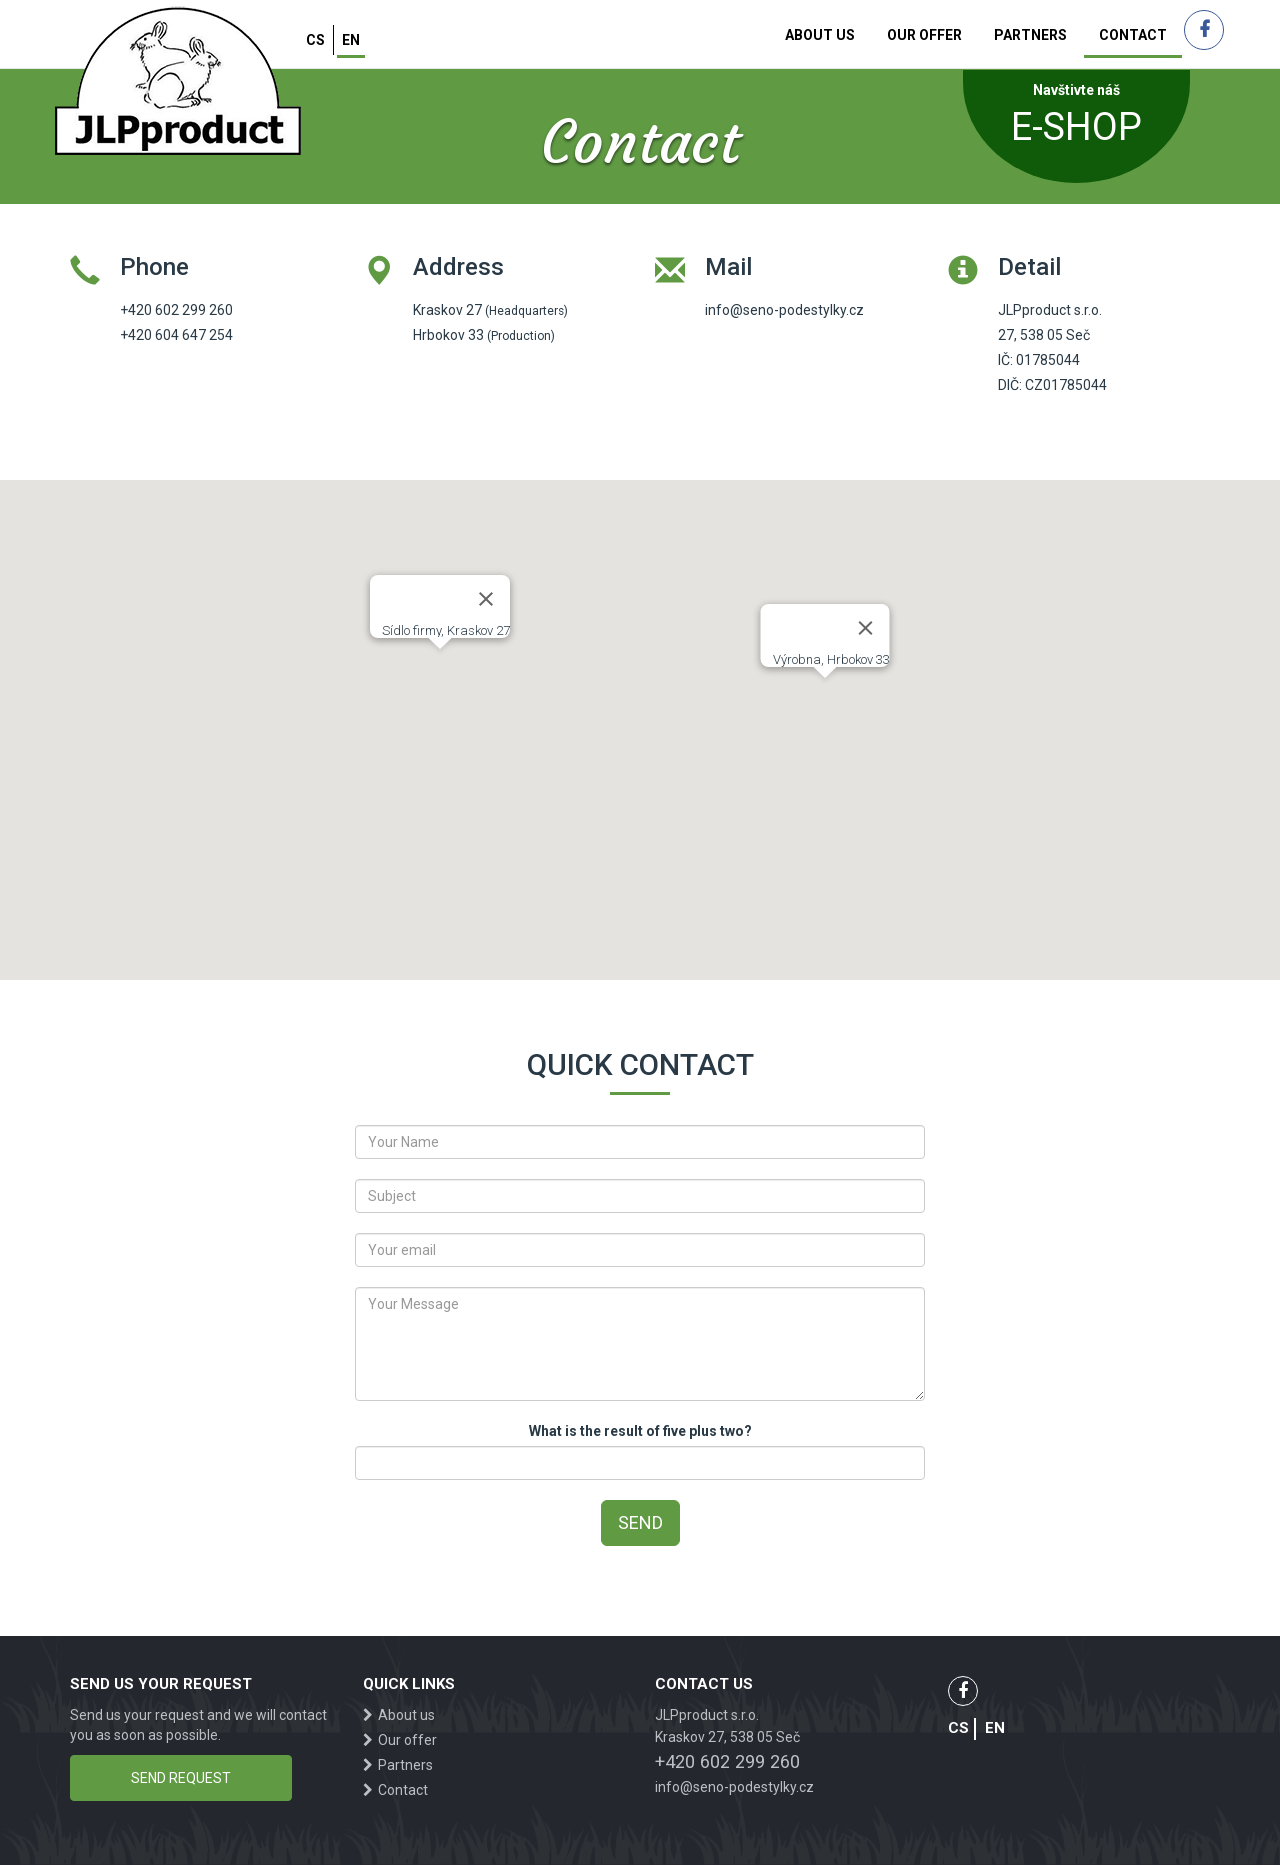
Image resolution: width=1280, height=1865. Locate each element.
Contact (1133, 35)
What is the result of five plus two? (640, 1431)
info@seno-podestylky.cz (734, 1787)
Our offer (924, 35)
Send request (181, 1778)
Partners (1030, 35)
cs (315, 40)
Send (640, 1522)
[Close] (486, 599)
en (351, 40)
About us (820, 35)
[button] (440, 667)
